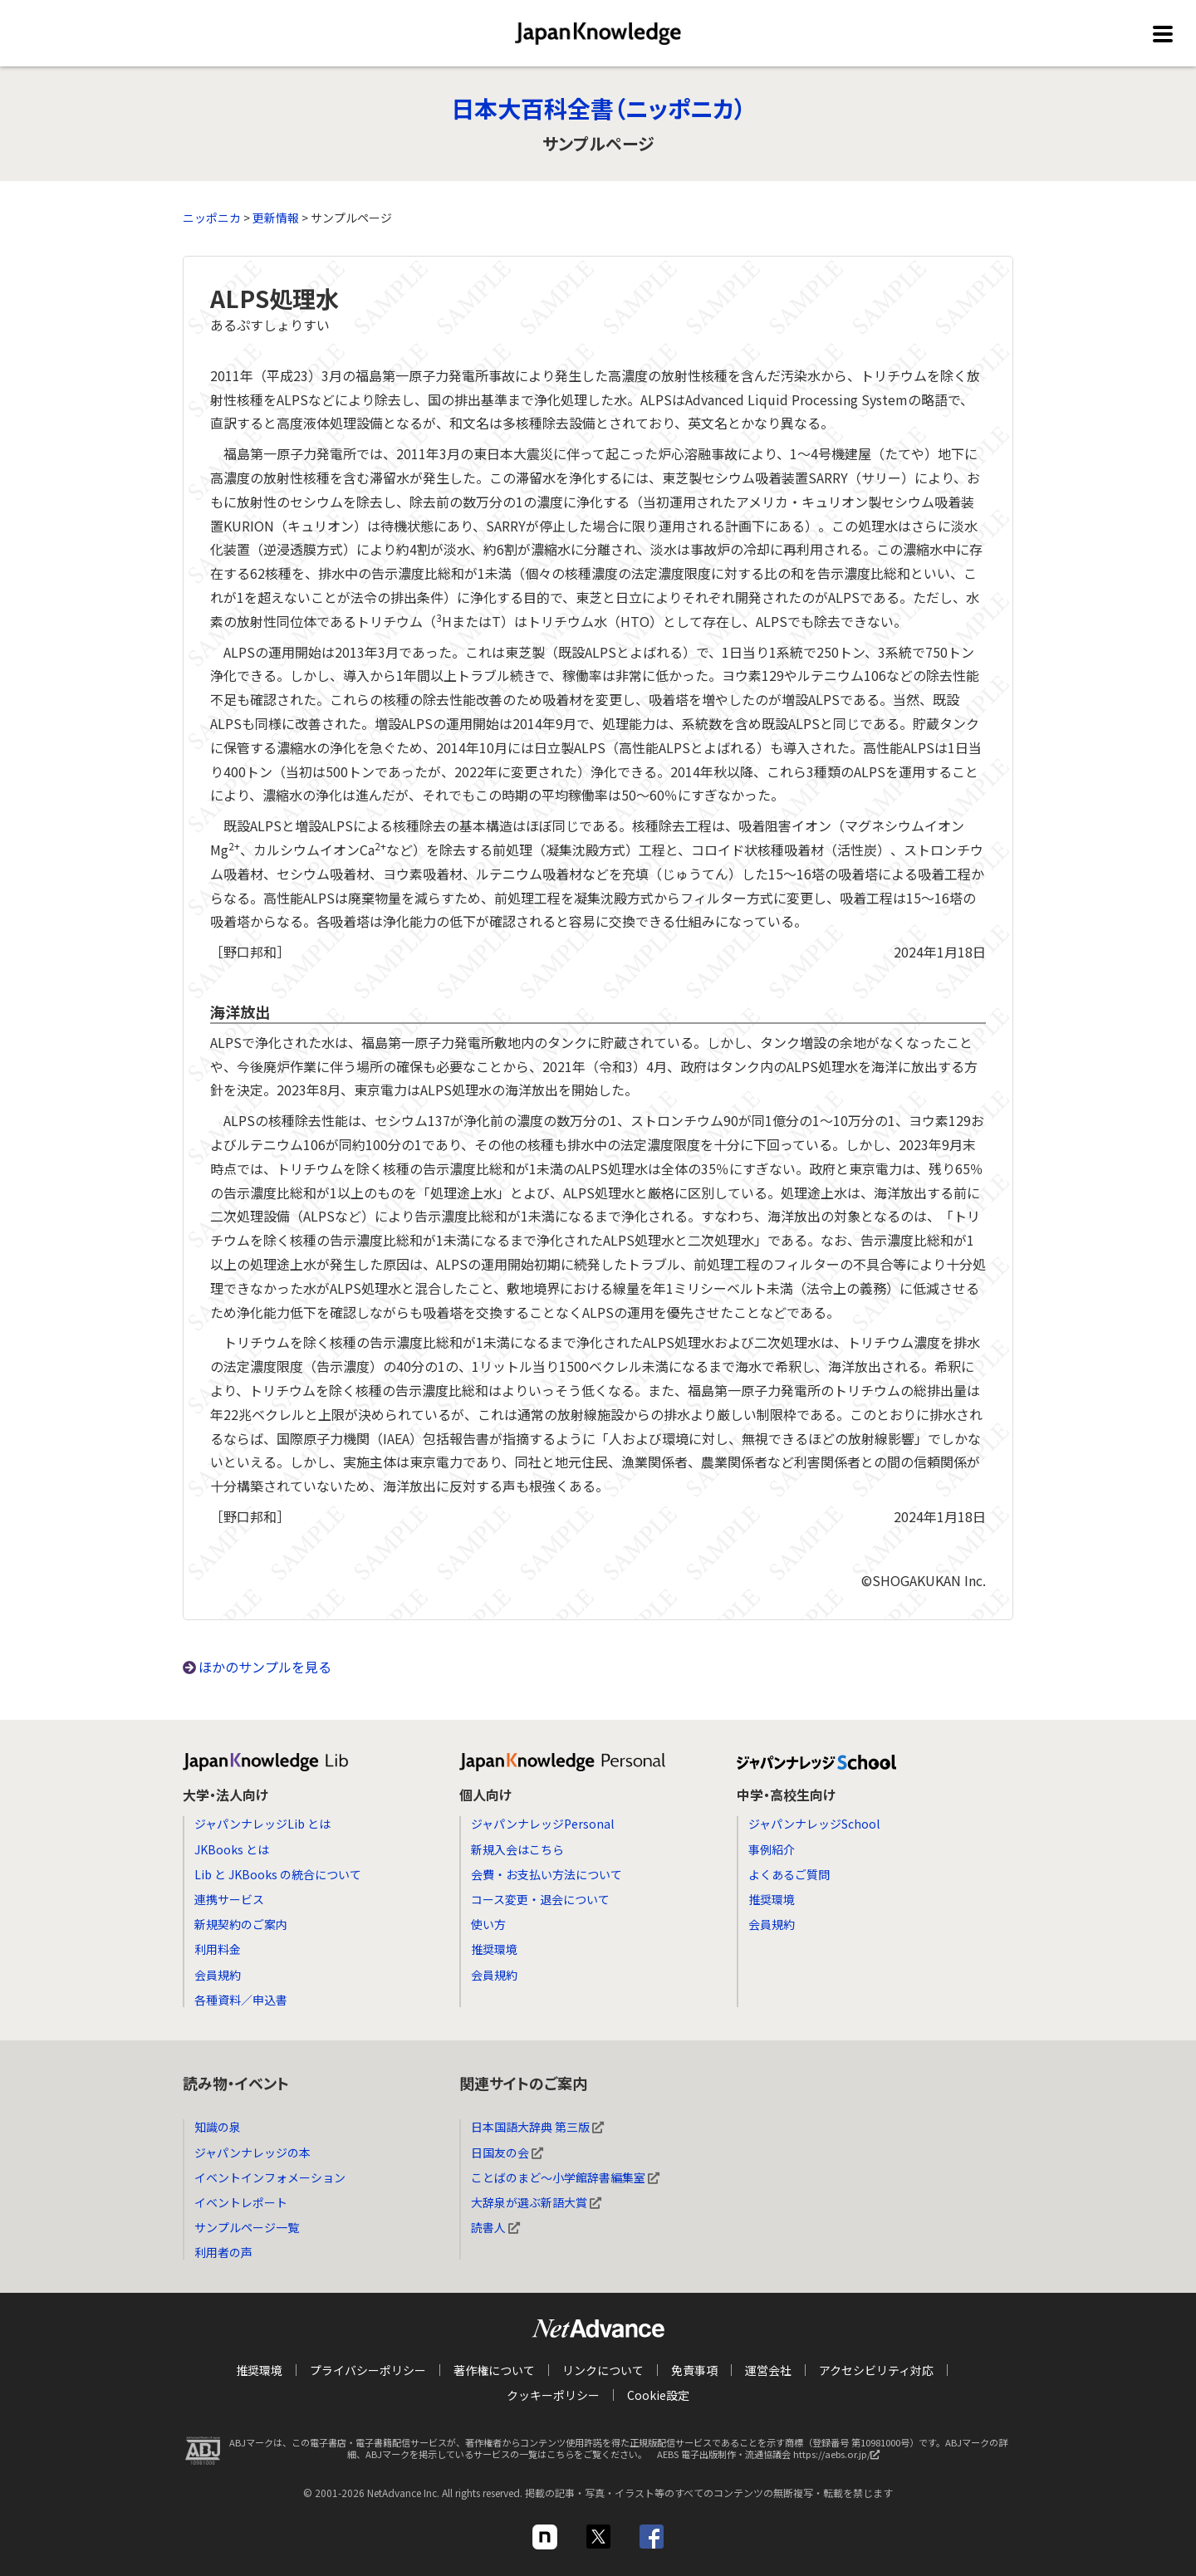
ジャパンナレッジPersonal (542, 1823)
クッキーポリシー (553, 2395)
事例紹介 (771, 1849)
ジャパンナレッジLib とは (262, 1823)
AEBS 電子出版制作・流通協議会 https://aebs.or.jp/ (772, 2458)
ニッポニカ (212, 217)
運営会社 (768, 2370)
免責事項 (694, 2370)
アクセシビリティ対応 (876, 2370)
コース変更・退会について (540, 1899)
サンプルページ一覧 (246, 2227)
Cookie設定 (658, 2395)
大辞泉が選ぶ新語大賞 (536, 2202)
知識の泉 (217, 2126)
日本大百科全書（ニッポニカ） (598, 108)
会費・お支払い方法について (546, 1874)
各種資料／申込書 (240, 1999)
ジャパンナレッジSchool (814, 1823)
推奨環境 (494, 1949)
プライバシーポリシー (368, 2370)
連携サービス (229, 1899)
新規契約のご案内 (240, 1924)
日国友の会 (507, 2152)
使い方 (488, 1924)
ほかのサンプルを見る (265, 1667)
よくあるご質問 (789, 1874)
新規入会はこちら (517, 1849)
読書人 (495, 2227)
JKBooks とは (231, 1849)
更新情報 (275, 217)
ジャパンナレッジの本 (252, 2152)
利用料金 (217, 1949)
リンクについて (603, 2370)
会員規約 (217, 1974)
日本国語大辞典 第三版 (537, 2126)
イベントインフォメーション (270, 2177)
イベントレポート (240, 2202)
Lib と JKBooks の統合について (277, 1874)
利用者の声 (223, 2252)
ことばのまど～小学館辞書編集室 (565, 2177)
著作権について (494, 2370)
